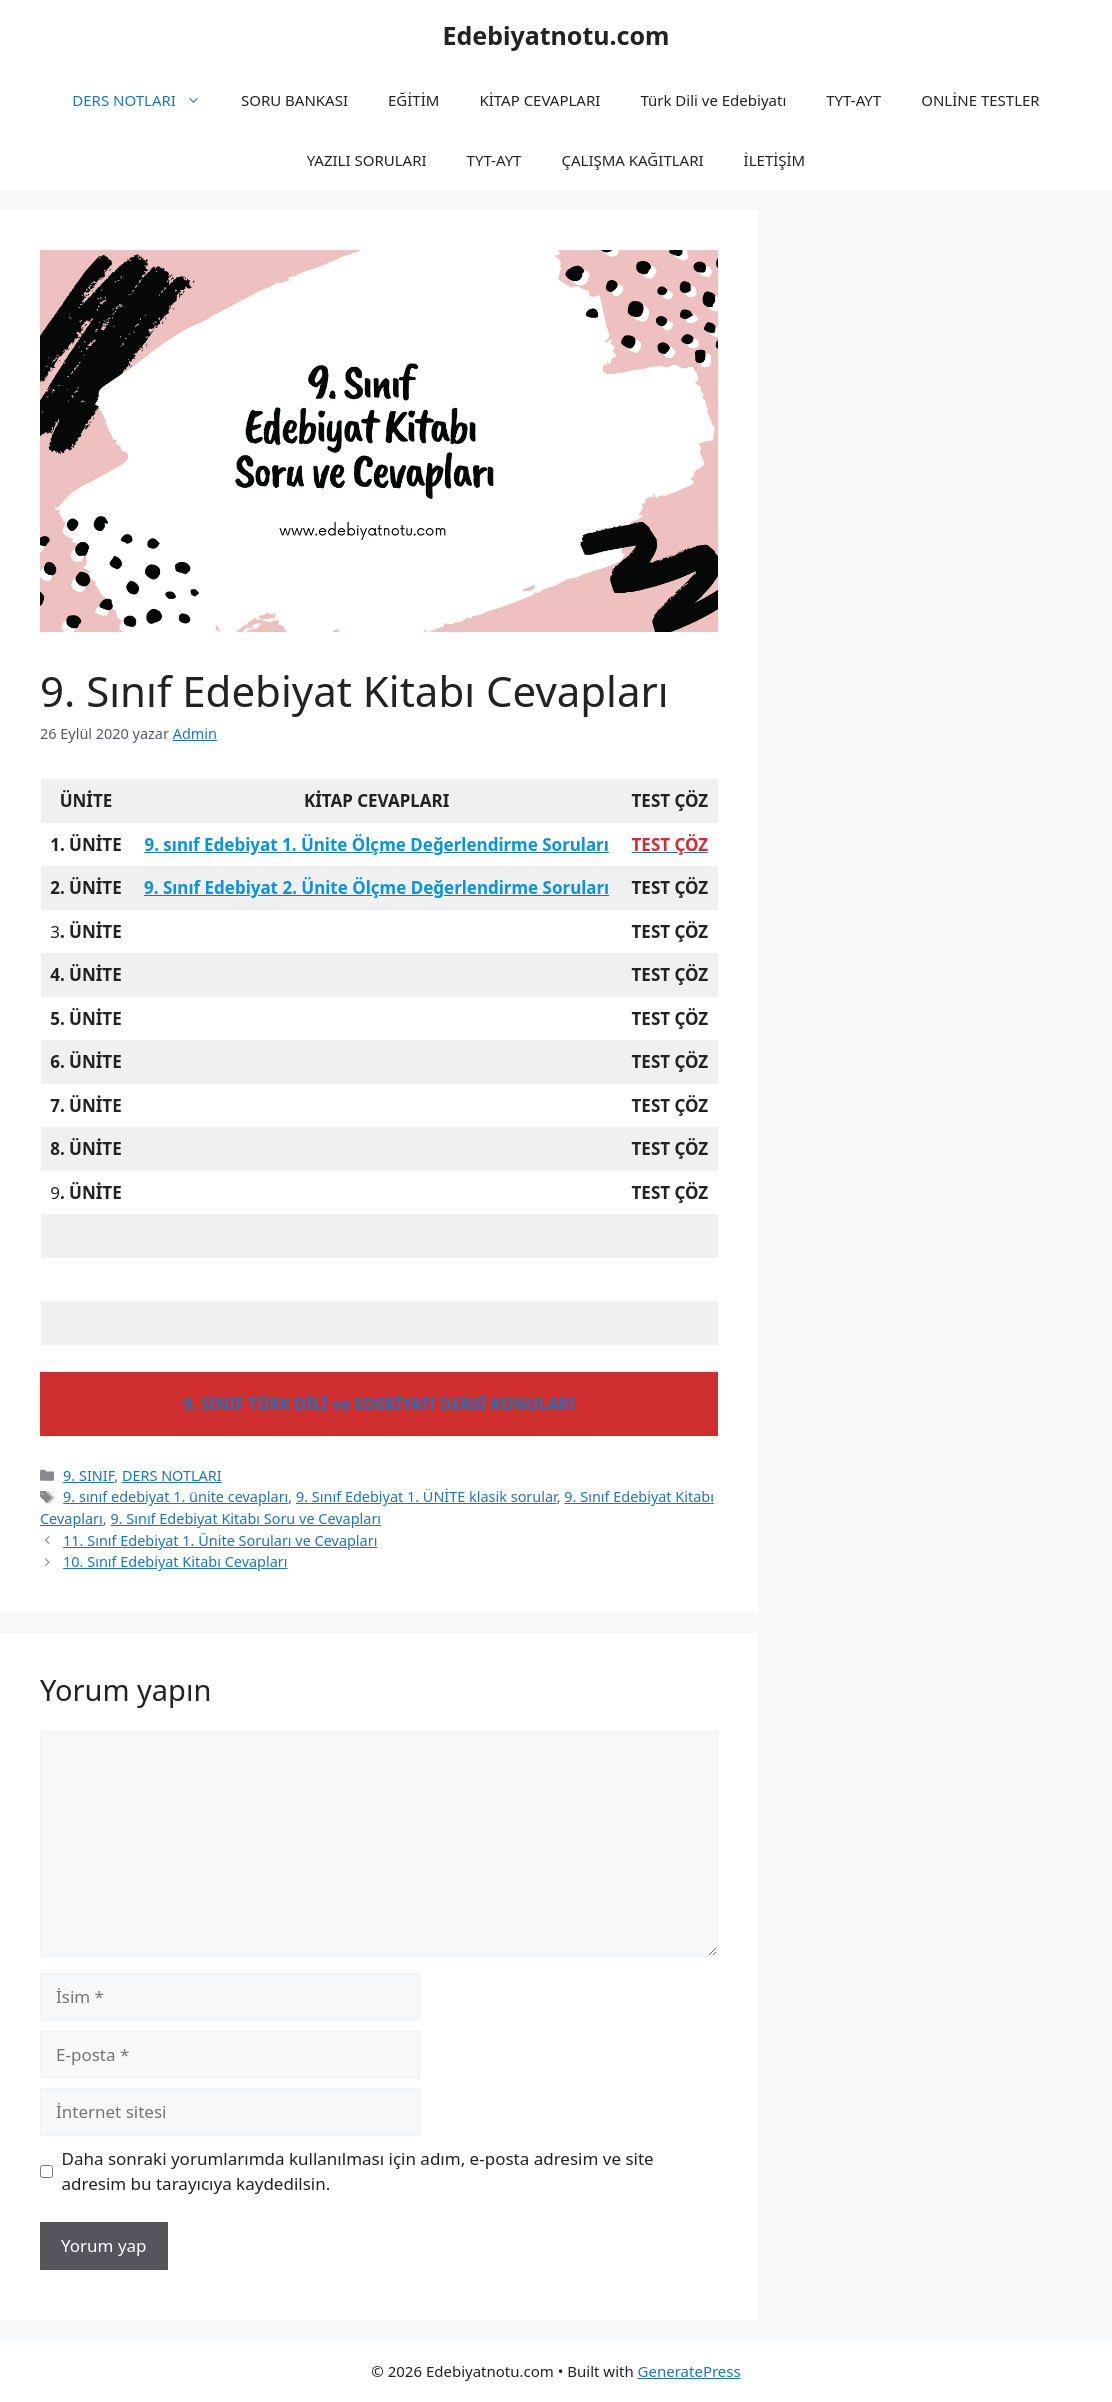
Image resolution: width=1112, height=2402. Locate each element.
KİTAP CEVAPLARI (539, 100)
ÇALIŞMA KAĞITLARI (632, 160)
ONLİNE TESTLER (980, 100)
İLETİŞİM (775, 160)
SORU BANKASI (294, 100)
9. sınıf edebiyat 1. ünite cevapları (175, 1496)
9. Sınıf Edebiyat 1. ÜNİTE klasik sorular (426, 1496)
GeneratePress (689, 2371)
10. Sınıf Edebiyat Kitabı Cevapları (175, 1561)
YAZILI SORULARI (367, 160)
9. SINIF (88, 1475)
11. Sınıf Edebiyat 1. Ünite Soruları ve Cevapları (220, 1540)
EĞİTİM (413, 100)
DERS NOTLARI (146, 100)
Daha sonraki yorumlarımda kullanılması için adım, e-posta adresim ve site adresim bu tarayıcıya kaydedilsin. (358, 2171)
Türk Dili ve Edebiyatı (713, 100)
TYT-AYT (853, 100)
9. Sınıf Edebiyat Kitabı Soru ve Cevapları (245, 1518)
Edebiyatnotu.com (555, 35)
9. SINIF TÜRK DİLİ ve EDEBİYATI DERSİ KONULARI (379, 1404)
